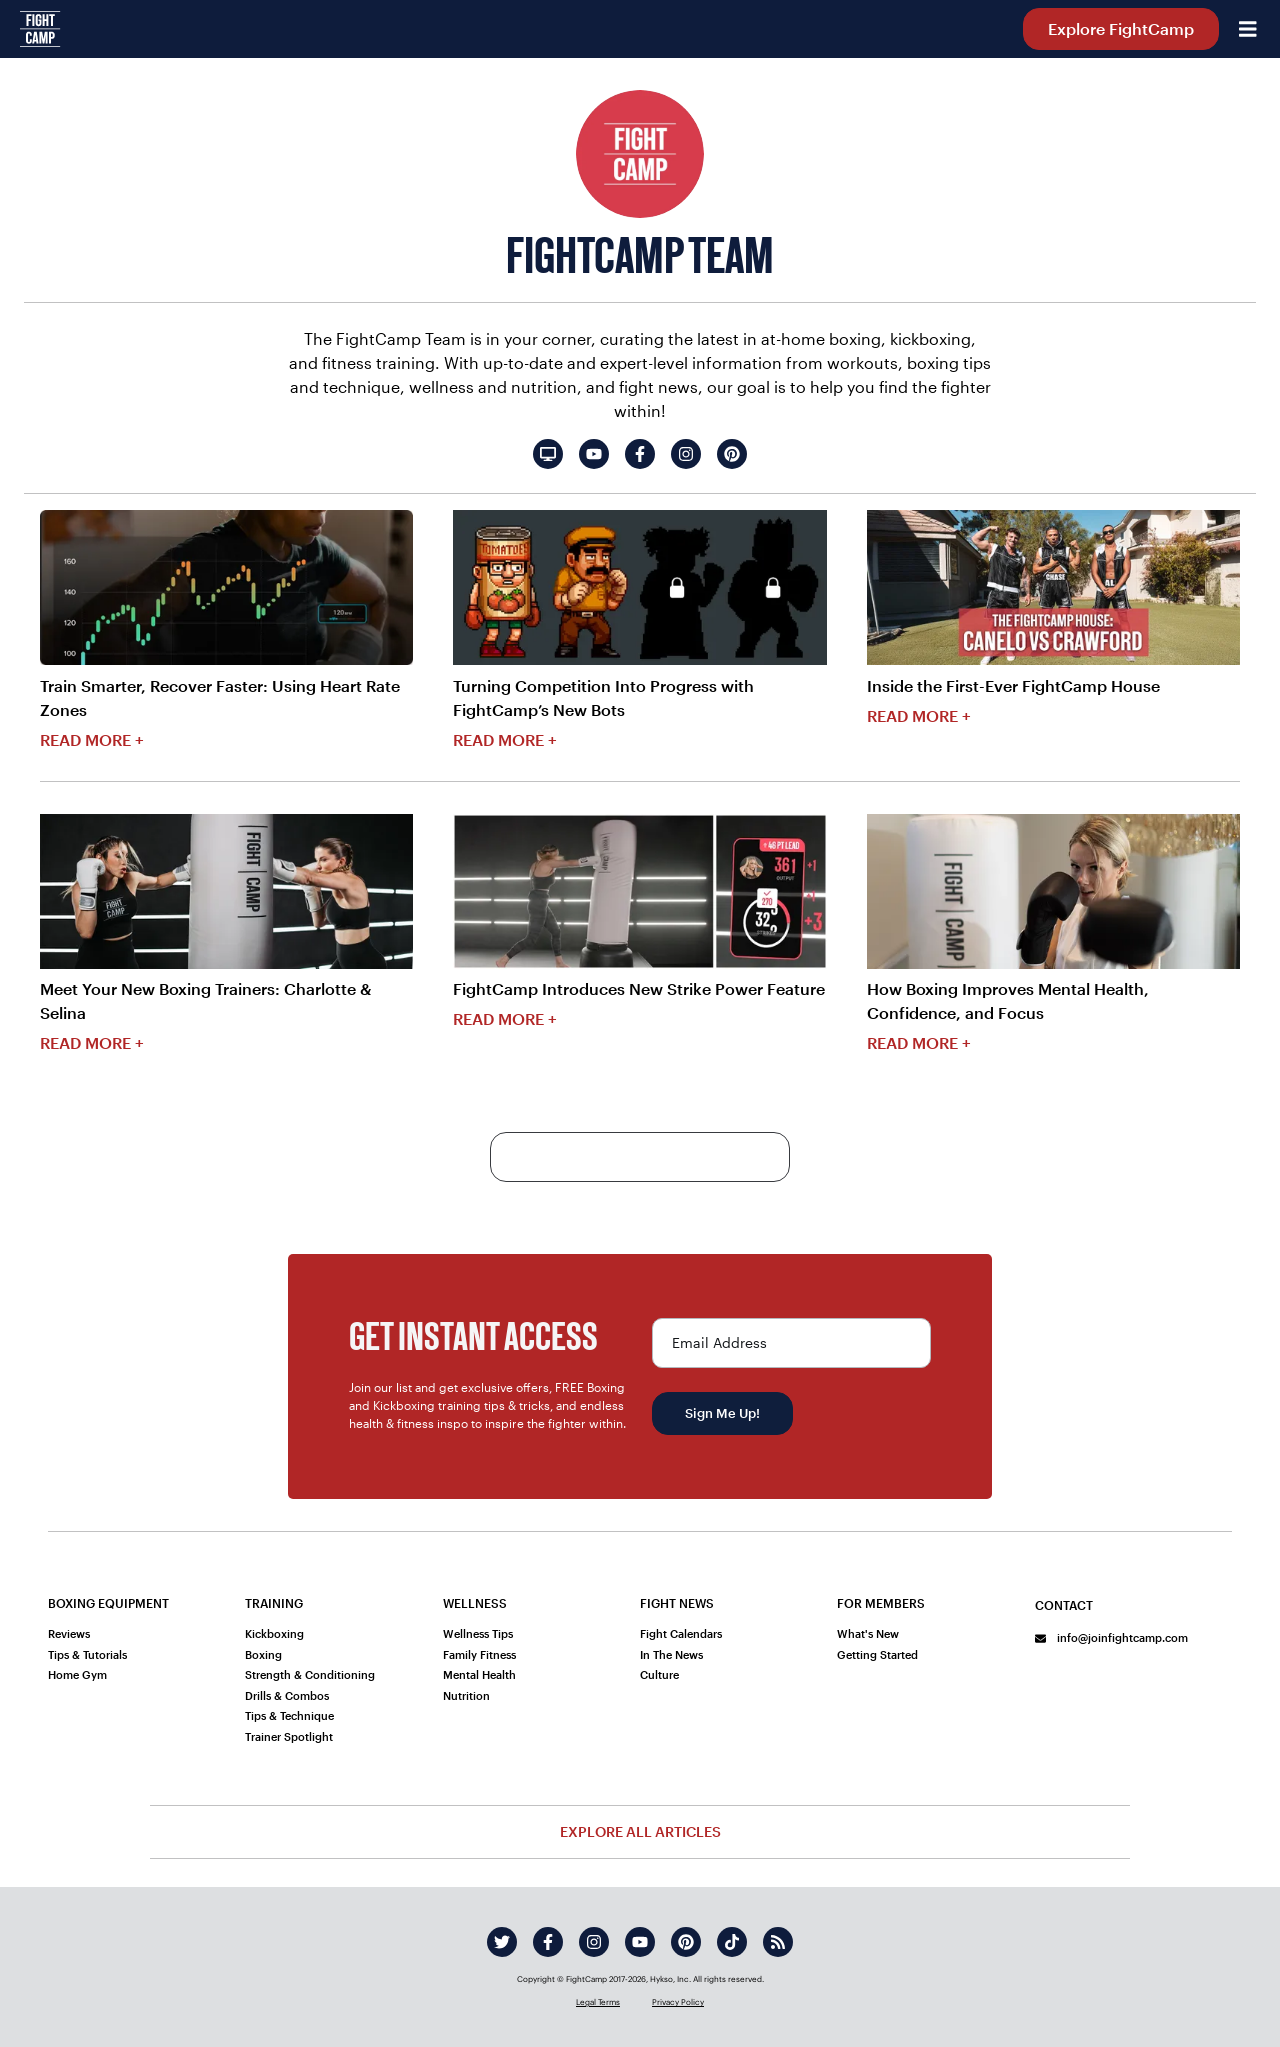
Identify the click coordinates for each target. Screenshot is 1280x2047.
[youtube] (640, 1942)
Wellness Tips (478, 1633)
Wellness (475, 1603)
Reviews (69, 1633)
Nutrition (466, 1695)
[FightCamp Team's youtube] (594, 454)
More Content (640, 1156)
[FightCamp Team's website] (548, 454)
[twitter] (502, 1942)
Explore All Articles (640, 1831)
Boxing (263, 1654)
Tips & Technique (289, 1715)
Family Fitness (479, 1654)
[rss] (778, 1942)
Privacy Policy (678, 2002)
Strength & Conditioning (310, 1674)
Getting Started (877, 1654)
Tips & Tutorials (87, 1654)
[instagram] (594, 1942)
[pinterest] (686, 1942)
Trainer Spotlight (289, 1736)
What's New (868, 1633)
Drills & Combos (287, 1695)
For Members (881, 1603)
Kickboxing (274, 1633)
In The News (671, 1654)
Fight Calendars (681, 1633)
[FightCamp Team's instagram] (686, 454)
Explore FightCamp (1121, 28)
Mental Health (479, 1674)
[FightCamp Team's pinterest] (732, 454)
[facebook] (548, 1942)
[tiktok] (732, 1942)
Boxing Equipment (108, 1603)
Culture (659, 1674)
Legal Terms (598, 2002)
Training (274, 1603)
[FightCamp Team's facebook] (640, 454)
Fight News (677, 1603)
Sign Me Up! (722, 1413)
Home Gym (77, 1674)
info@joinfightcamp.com (1111, 1637)
